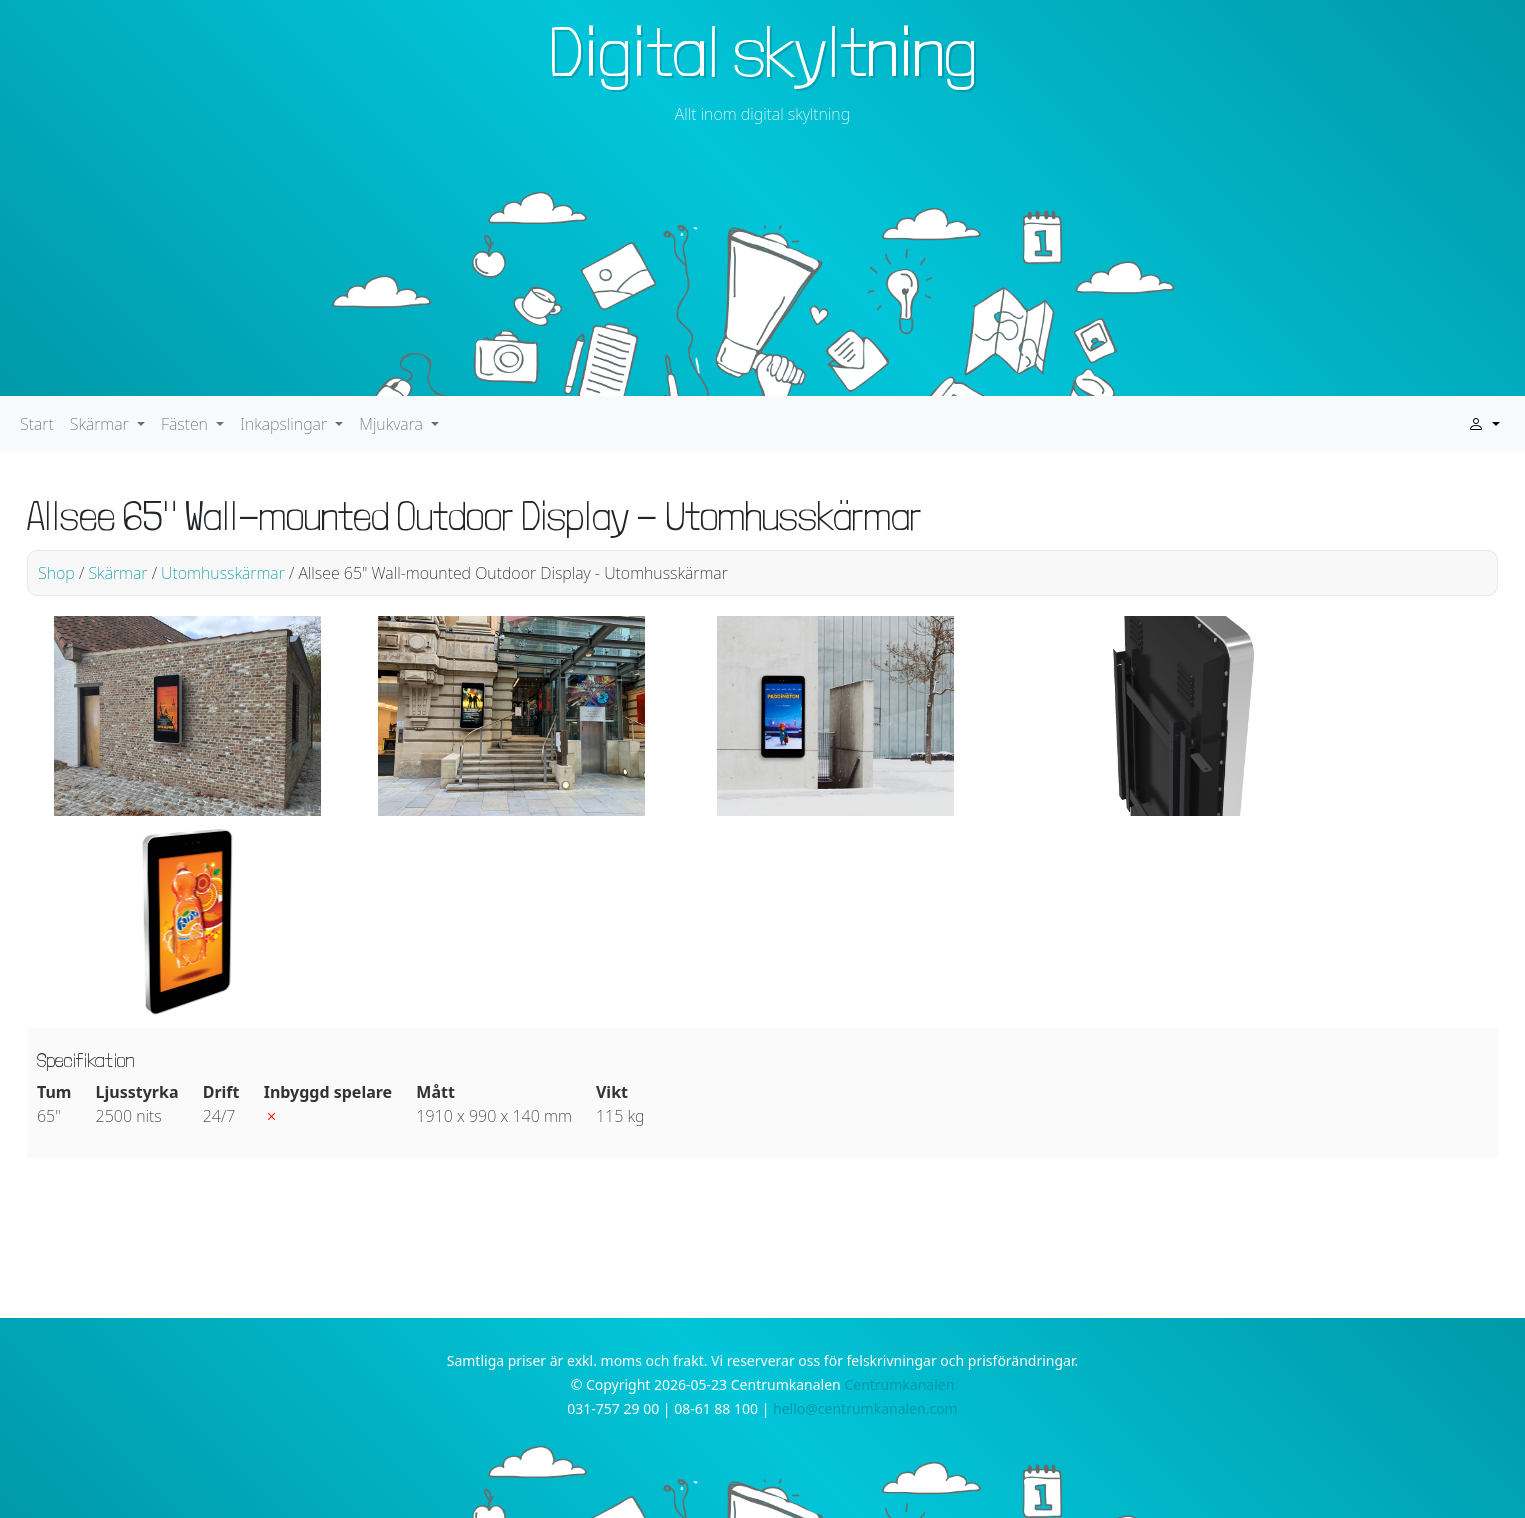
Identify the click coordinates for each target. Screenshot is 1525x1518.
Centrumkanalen (899, 1384)
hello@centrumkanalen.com (865, 1408)
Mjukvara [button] (393, 424)
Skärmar (117, 573)
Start (37, 424)
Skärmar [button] (101, 424)
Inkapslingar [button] (285, 424)
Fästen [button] (186, 424)
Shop (56, 573)
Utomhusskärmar (223, 573)
